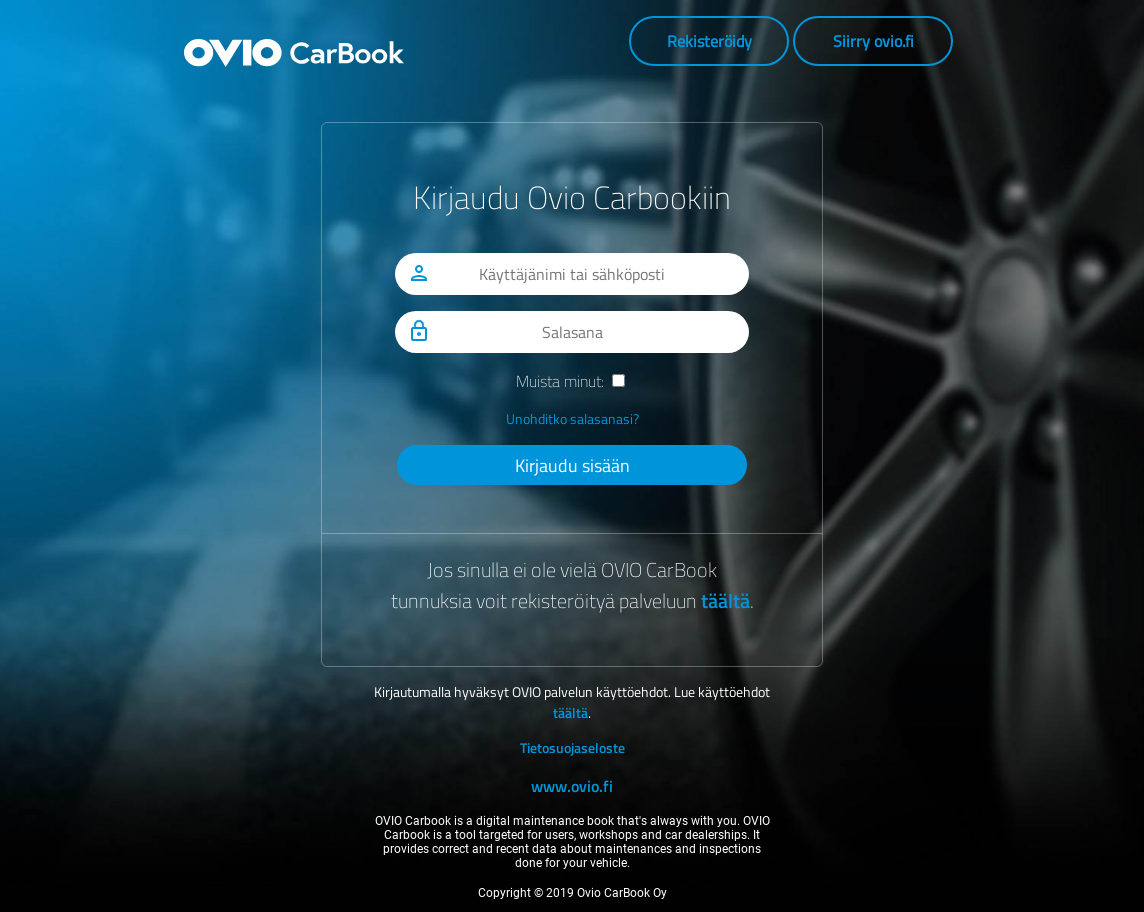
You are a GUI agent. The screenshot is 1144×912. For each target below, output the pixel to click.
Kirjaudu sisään (572, 465)
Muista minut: (560, 381)
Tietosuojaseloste (572, 747)
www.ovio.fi (572, 786)
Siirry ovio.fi (873, 41)
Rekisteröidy (709, 41)
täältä (725, 600)
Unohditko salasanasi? (572, 418)
